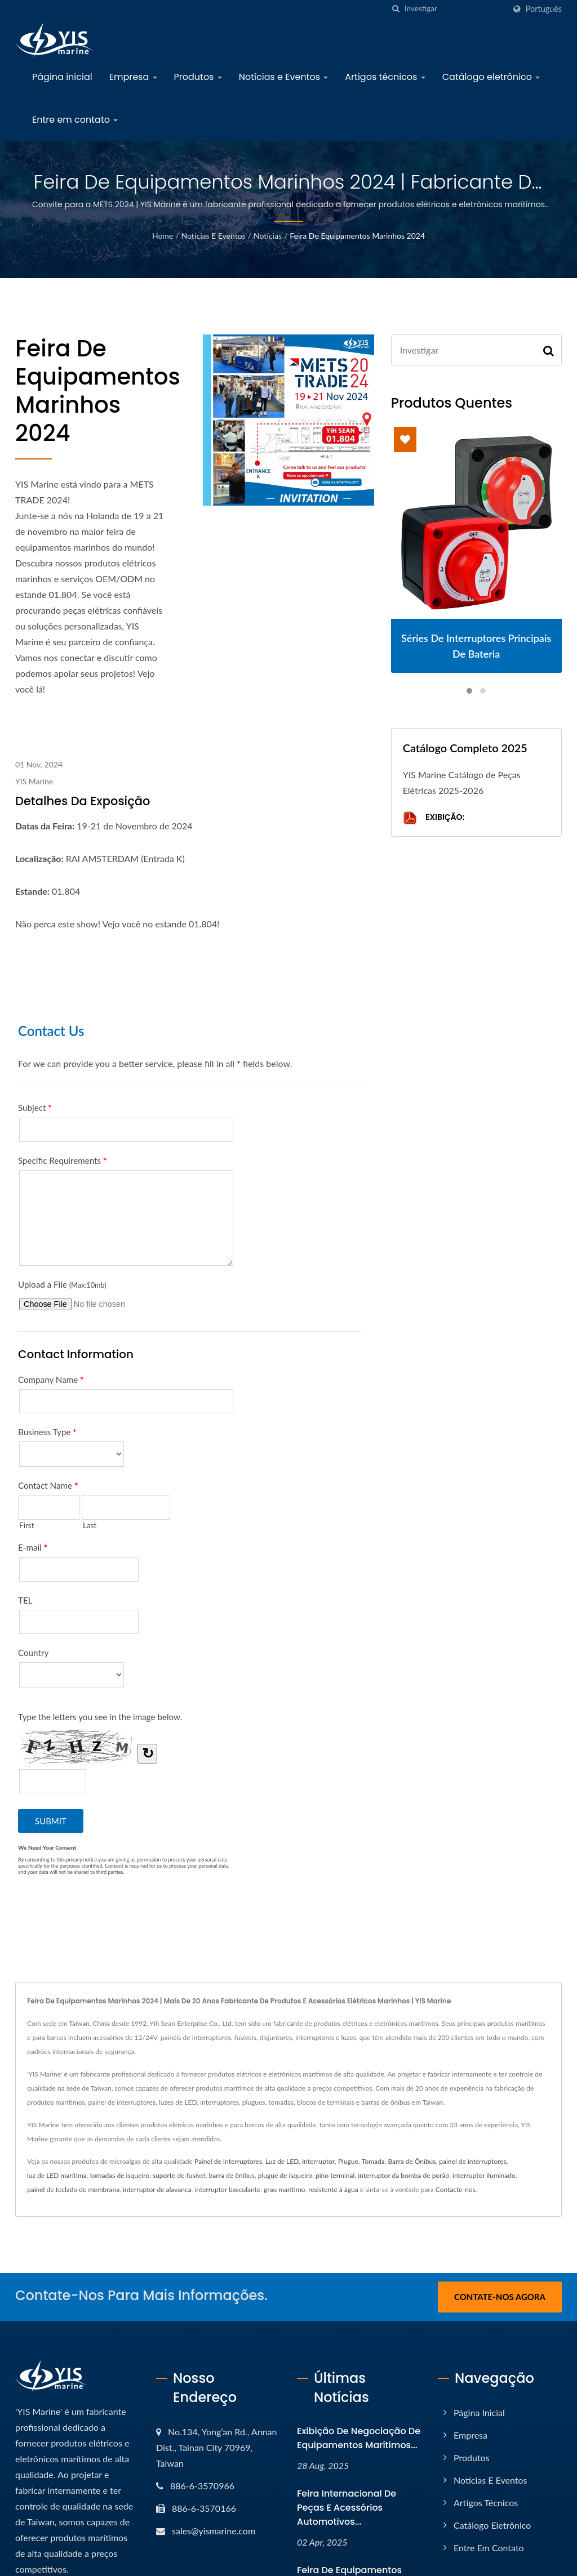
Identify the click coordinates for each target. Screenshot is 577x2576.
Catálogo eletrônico (491, 76)
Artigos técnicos (385, 76)
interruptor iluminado (484, 2175)
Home (162, 235)
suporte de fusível (179, 2175)
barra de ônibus (232, 2175)
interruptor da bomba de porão (403, 2175)
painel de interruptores (473, 2161)
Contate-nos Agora (499, 2297)
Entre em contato (75, 119)
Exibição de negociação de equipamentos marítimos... (358, 2438)
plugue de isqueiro (285, 2175)
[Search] (455, 8)
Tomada (373, 2161)
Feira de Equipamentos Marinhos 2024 (357, 235)
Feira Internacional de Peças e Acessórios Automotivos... (346, 2507)
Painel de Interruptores (228, 2161)
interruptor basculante (227, 2189)
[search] (396, 8)
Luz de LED (282, 2161)
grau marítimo (284, 2189)
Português (544, 9)
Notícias (268, 235)
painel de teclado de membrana (73, 2189)
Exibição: (434, 818)
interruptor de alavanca (157, 2189)
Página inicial (62, 76)
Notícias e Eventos (284, 76)
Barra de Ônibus (412, 2161)
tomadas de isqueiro (120, 2175)
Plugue (348, 2161)
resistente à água (333, 2189)
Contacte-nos (456, 2189)
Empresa (133, 76)
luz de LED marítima (57, 2175)
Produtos (198, 76)
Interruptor (318, 2161)
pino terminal (335, 2175)
